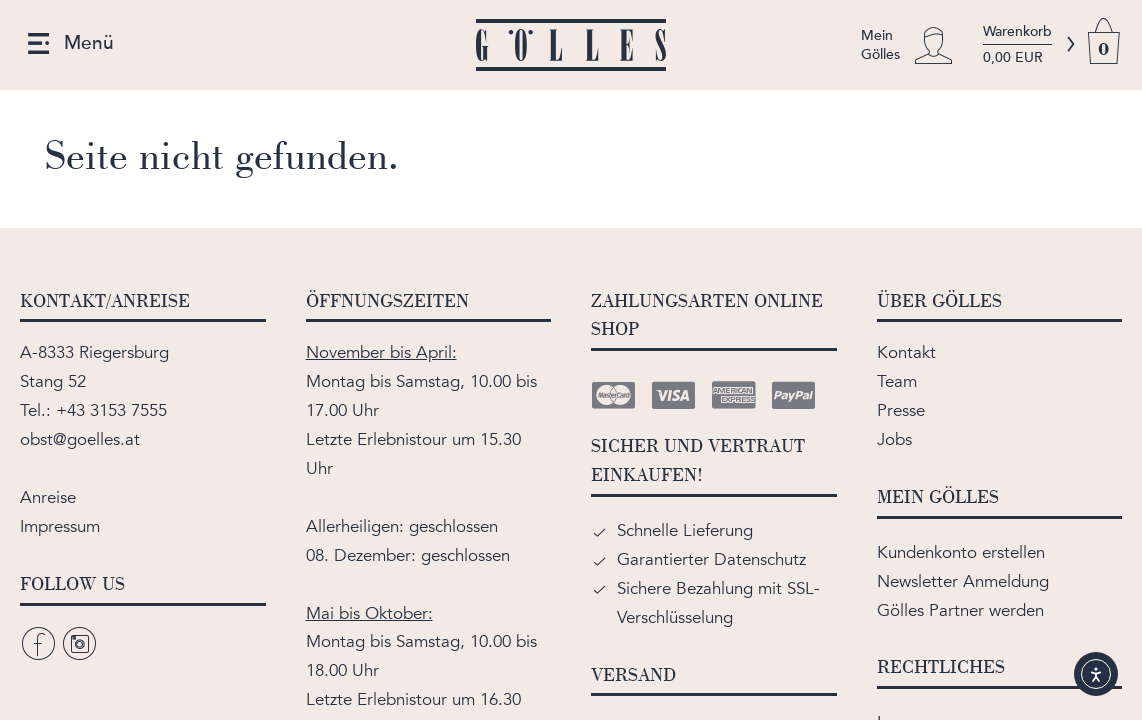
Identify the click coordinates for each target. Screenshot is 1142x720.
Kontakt (906, 352)
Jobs (894, 439)
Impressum (60, 526)
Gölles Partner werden (960, 610)
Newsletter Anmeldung (963, 581)
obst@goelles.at (80, 439)
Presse (901, 410)
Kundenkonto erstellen (961, 552)
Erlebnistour (402, 439)
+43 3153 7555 (111, 410)
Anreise (48, 497)
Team (897, 381)
